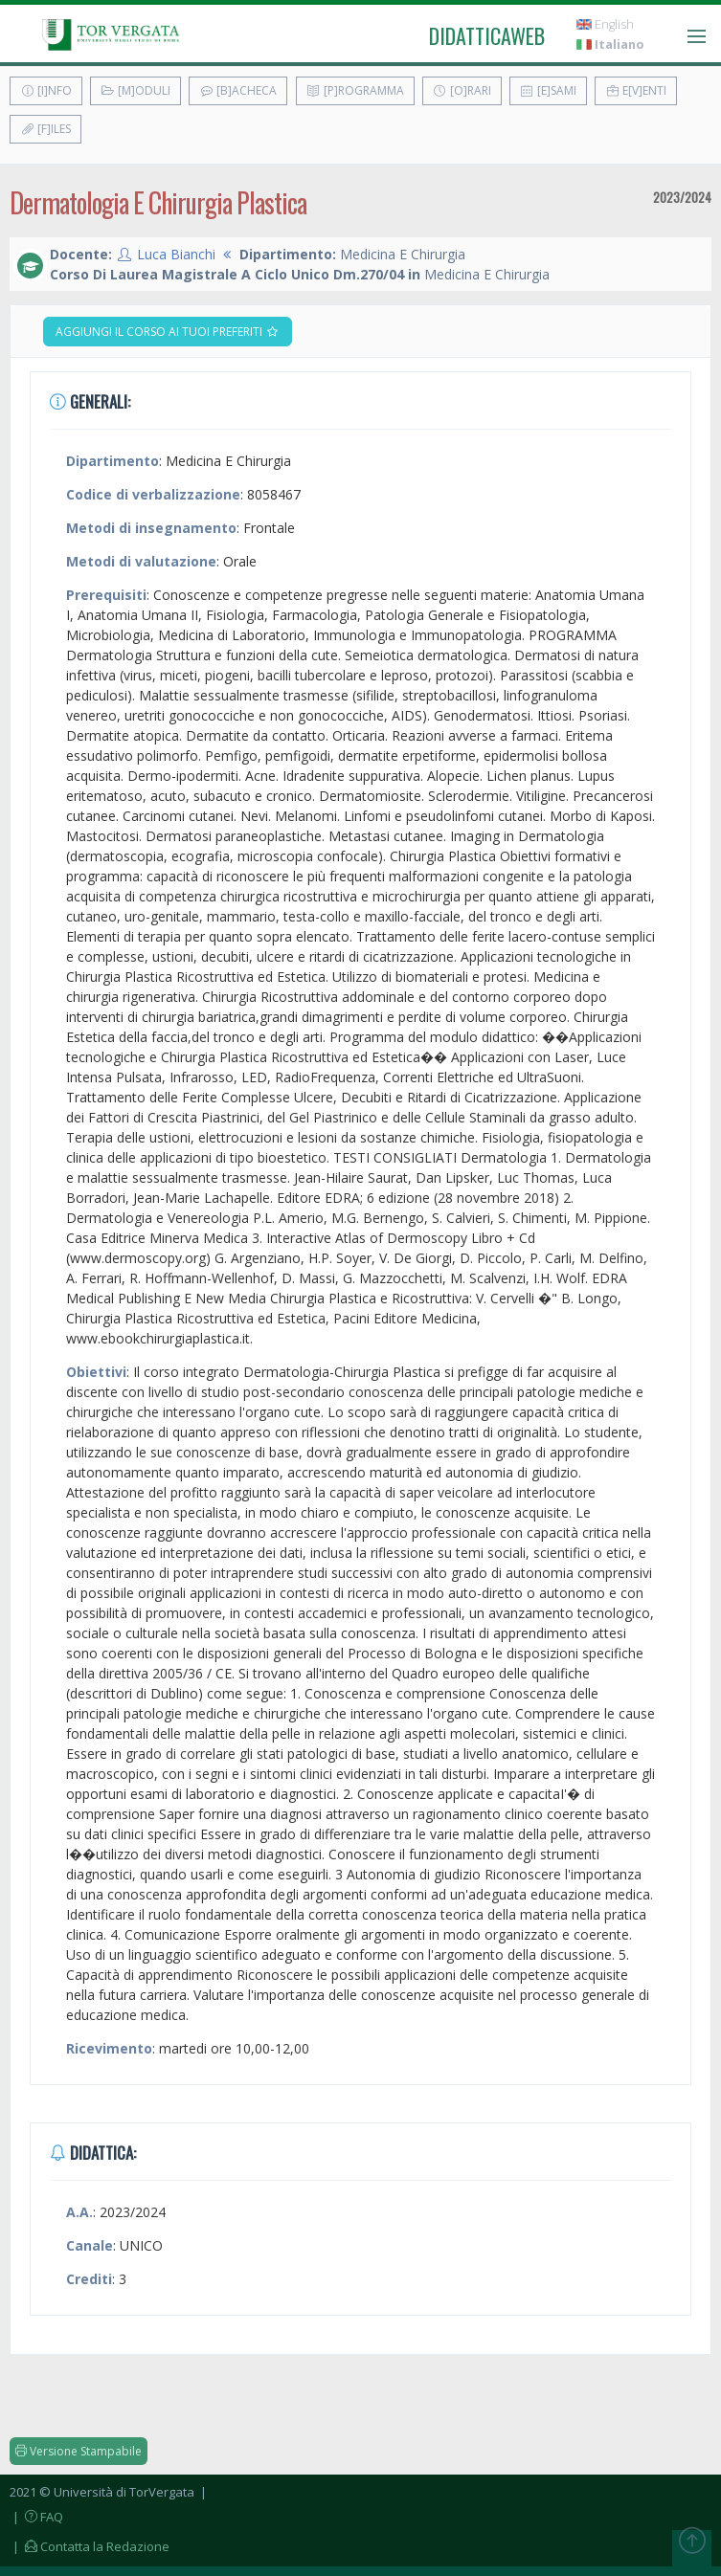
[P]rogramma (355, 90)
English (605, 24)
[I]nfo (46, 90)
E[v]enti (635, 90)
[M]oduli (135, 90)
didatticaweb (487, 35)
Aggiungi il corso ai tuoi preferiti (168, 331)
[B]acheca (238, 90)
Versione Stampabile (78, 2451)
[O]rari (462, 90)
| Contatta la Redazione (89, 2546)
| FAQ (36, 2516)
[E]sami (548, 90)
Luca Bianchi (176, 254)
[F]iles (45, 129)
